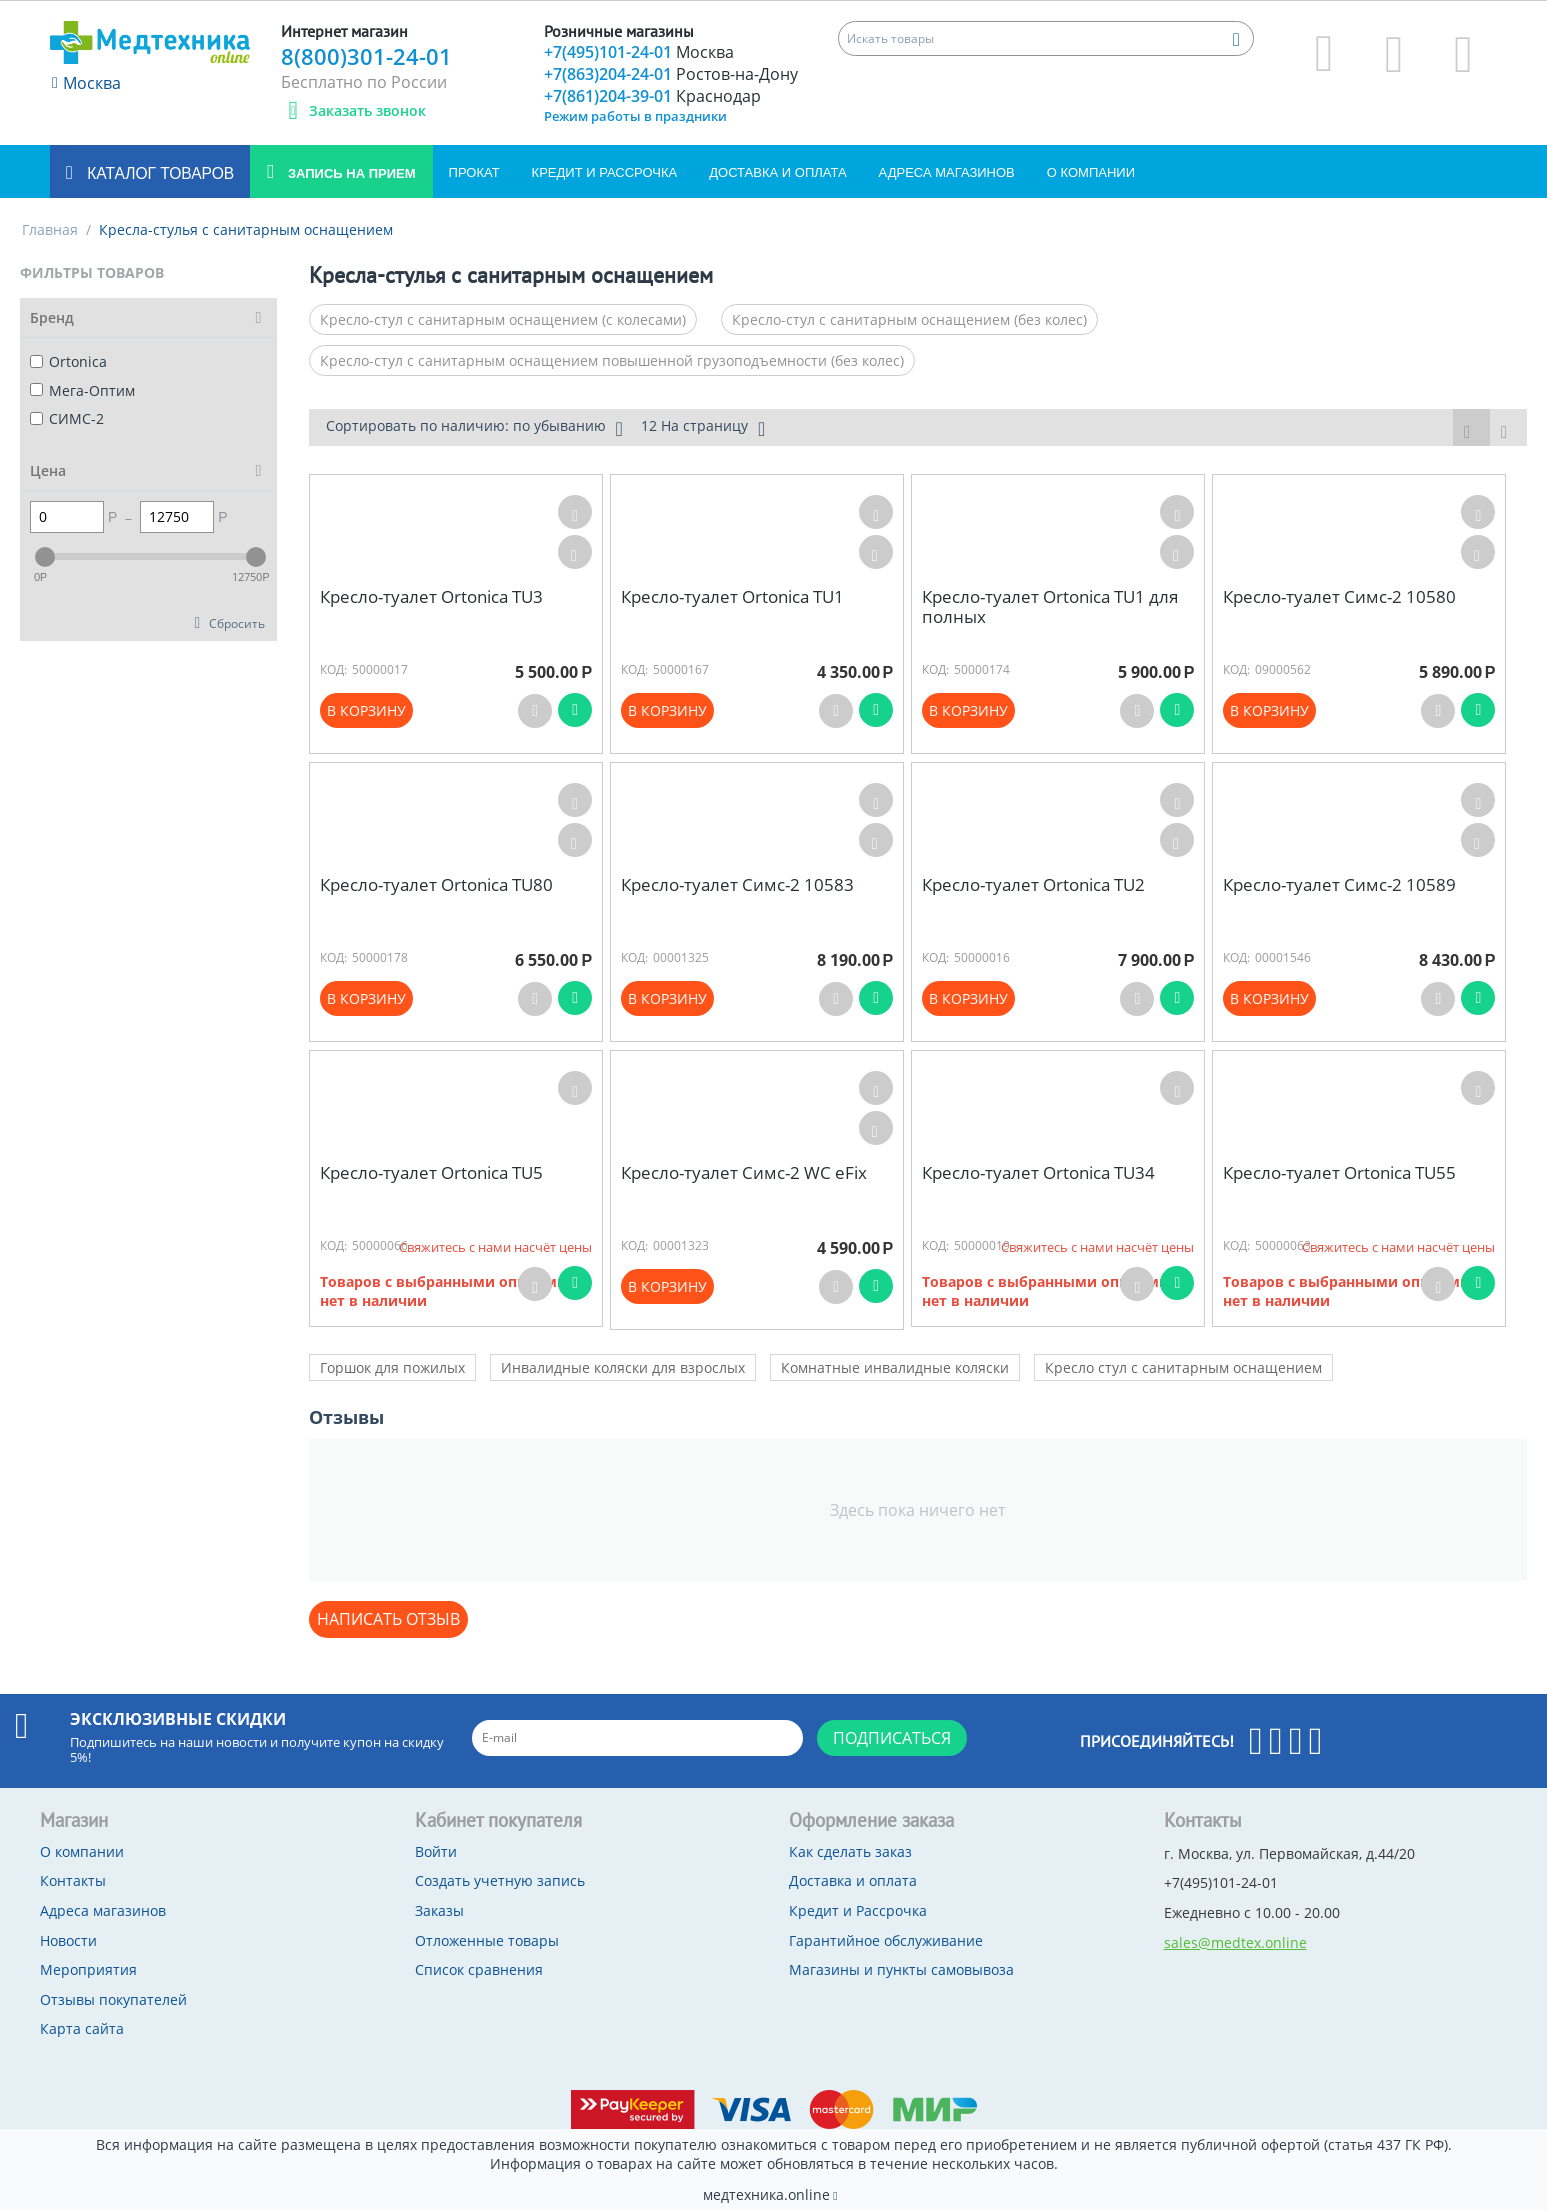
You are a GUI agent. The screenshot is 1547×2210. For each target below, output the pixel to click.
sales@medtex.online (1235, 1942)
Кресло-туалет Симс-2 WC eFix (744, 1173)
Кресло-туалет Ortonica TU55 (1339, 1173)
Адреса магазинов (947, 172)
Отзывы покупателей (113, 1999)
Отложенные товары (487, 1940)
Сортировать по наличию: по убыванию (474, 428)
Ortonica (68, 361)
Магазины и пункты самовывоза (901, 1969)
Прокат (474, 172)
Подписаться (892, 1738)
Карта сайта (82, 2028)
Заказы (439, 1910)
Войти (436, 1851)
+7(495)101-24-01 (639, 52)
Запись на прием (349, 173)
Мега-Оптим (82, 390)
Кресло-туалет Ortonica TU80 (436, 885)
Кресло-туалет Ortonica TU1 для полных (1050, 607)
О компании (1091, 172)
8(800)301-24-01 (366, 56)
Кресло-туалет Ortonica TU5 (431, 1173)
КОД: (333, 669)
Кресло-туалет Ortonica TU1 (732, 597)
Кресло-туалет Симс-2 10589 (1339, 885)
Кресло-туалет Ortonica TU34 (1038, 1173)
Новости (68, 1940)
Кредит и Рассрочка (605, 172)
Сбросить (237, 623)
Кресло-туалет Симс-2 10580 (1339, 597)
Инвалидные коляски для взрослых (623, 1367)
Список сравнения (479, 1969)
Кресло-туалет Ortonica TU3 (431, 597)
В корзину (366, 710)
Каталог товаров (158, 173)
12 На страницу (703, 428)
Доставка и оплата (777, 172)
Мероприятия (88, 1969)
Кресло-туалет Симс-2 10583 (737, 885)
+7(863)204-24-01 (671, 74)
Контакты (73, 1880)
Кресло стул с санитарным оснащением (1183, 1367)
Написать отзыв (388, 1619)
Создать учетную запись (500, 1880)
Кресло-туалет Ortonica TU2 (1033, 885)
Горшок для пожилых (392, 1367)
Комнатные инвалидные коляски (895, 1367)
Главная (50, 229)
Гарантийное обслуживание (886, 1940)
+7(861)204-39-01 (652, 96)
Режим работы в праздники (635, 116)
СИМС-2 (67, 418)
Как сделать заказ (850, 1851)
